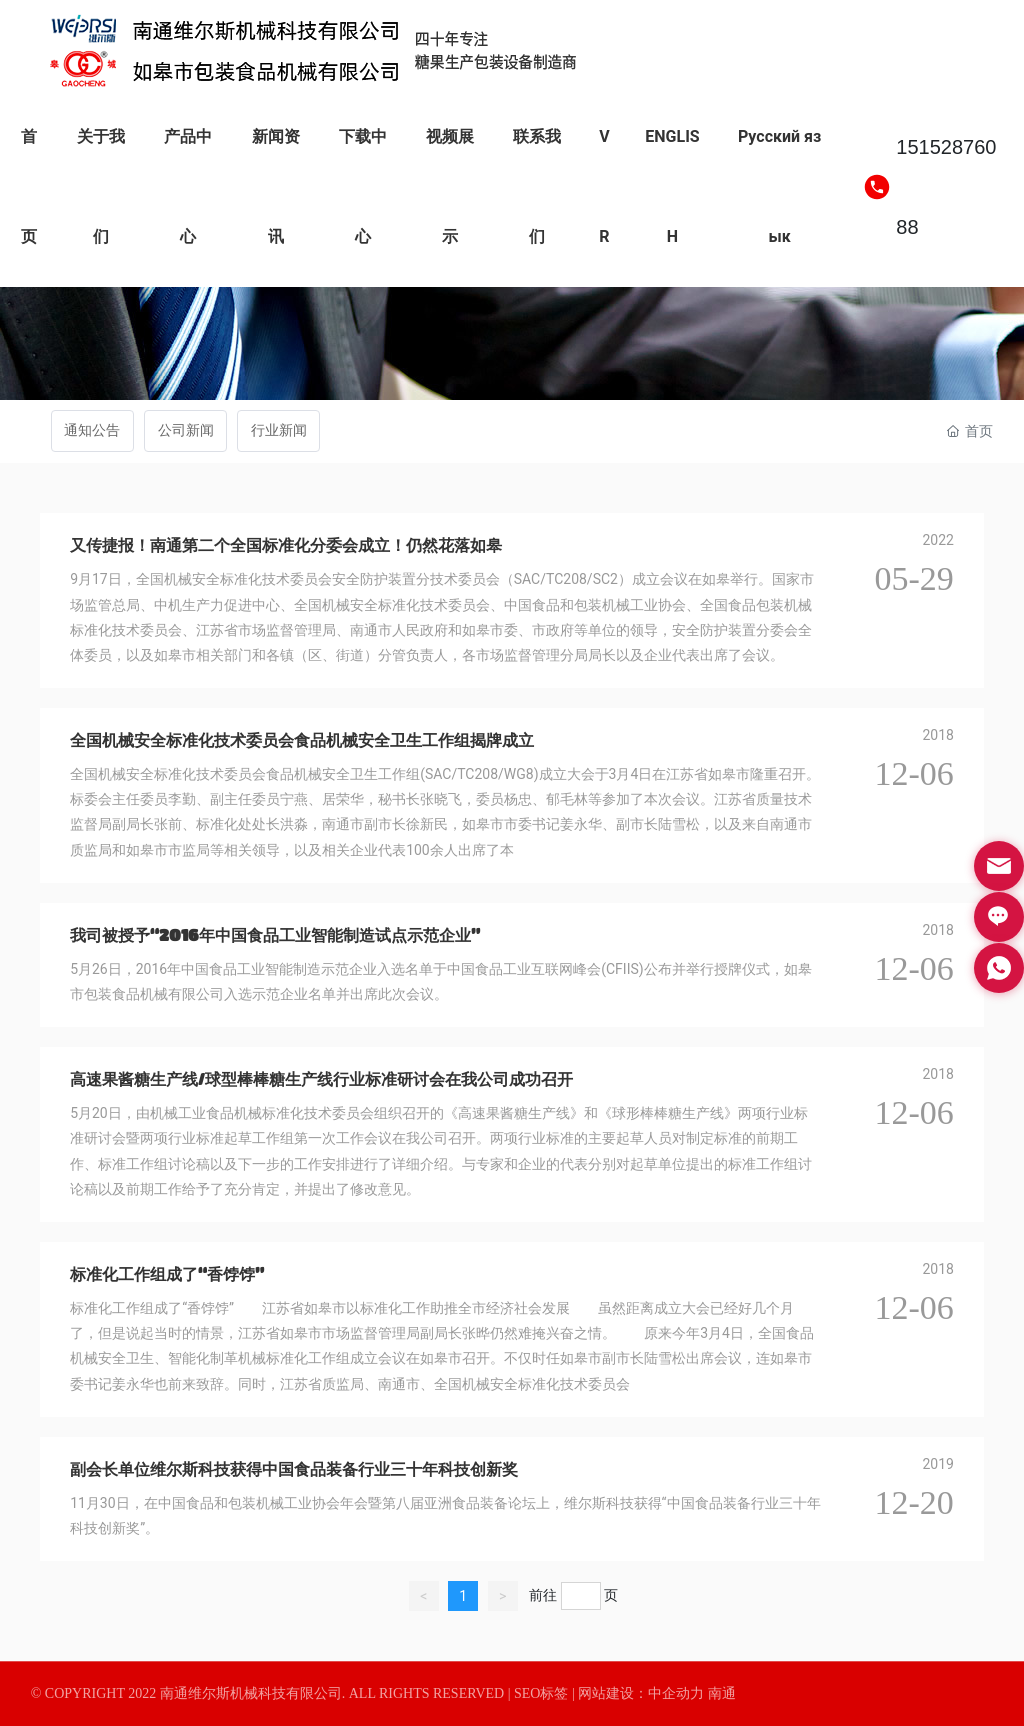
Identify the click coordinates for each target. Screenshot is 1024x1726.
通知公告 (92, 430)
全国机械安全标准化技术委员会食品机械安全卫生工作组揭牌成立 (302, 739)
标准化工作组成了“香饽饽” (167, 1273)
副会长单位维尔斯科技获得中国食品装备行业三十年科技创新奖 (294, 1468)
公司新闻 (186, 430)
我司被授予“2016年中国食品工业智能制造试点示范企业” (275, 934)
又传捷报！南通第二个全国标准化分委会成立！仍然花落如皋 (286, 544)
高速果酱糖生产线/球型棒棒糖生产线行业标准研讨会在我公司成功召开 (321, 1078)
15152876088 (946, 187)
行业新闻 (279, 430)
